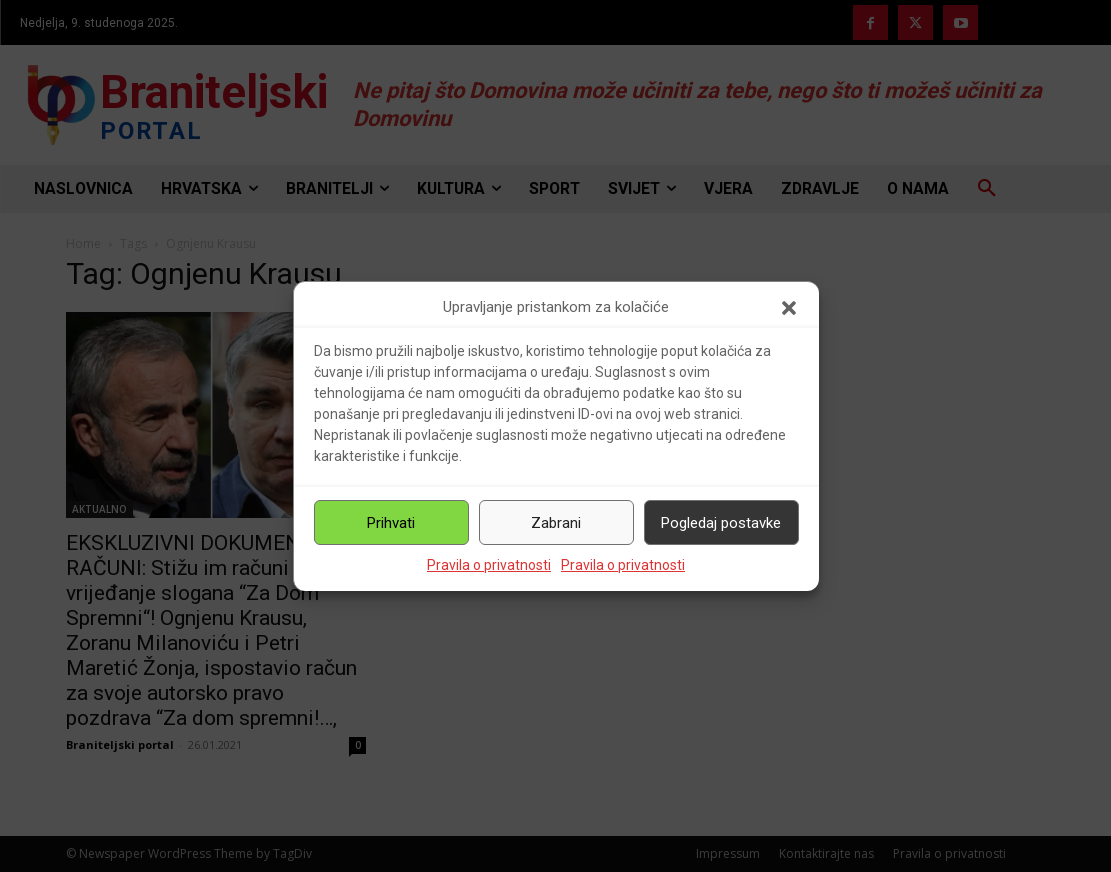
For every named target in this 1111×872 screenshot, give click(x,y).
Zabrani (556, 523)
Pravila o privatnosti (489, 565)
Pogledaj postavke (721, 523)
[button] (789, 308)
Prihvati (391, 523)
